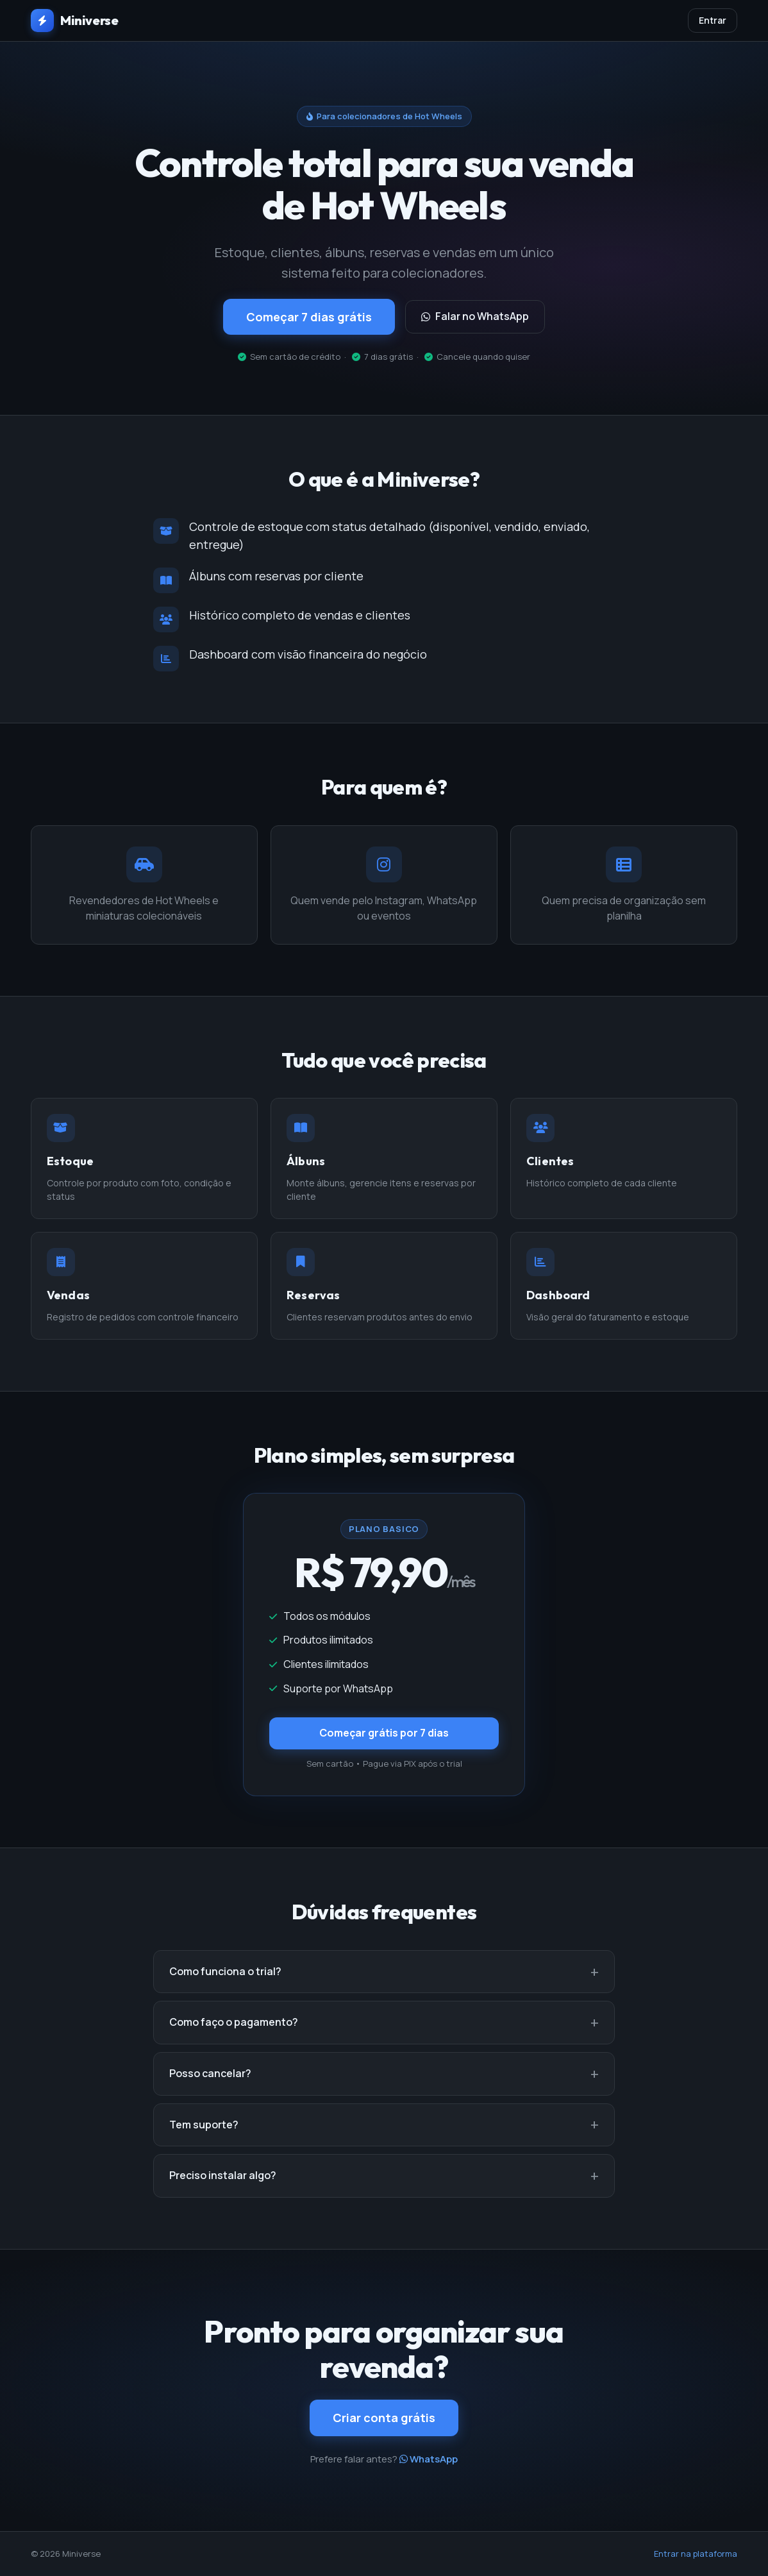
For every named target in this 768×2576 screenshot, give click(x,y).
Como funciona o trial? (225, 1971)
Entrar (712, 20)
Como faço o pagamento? (233, 2022)
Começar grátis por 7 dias (384, 1733)
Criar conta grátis (384, 2417)
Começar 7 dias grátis (309, 316)
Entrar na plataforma (695, 2553)
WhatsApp (428, 2459)
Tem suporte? (203, 2124)
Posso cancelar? (210, 2073)
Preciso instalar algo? (222, 2175)
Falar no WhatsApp (475, 316)
